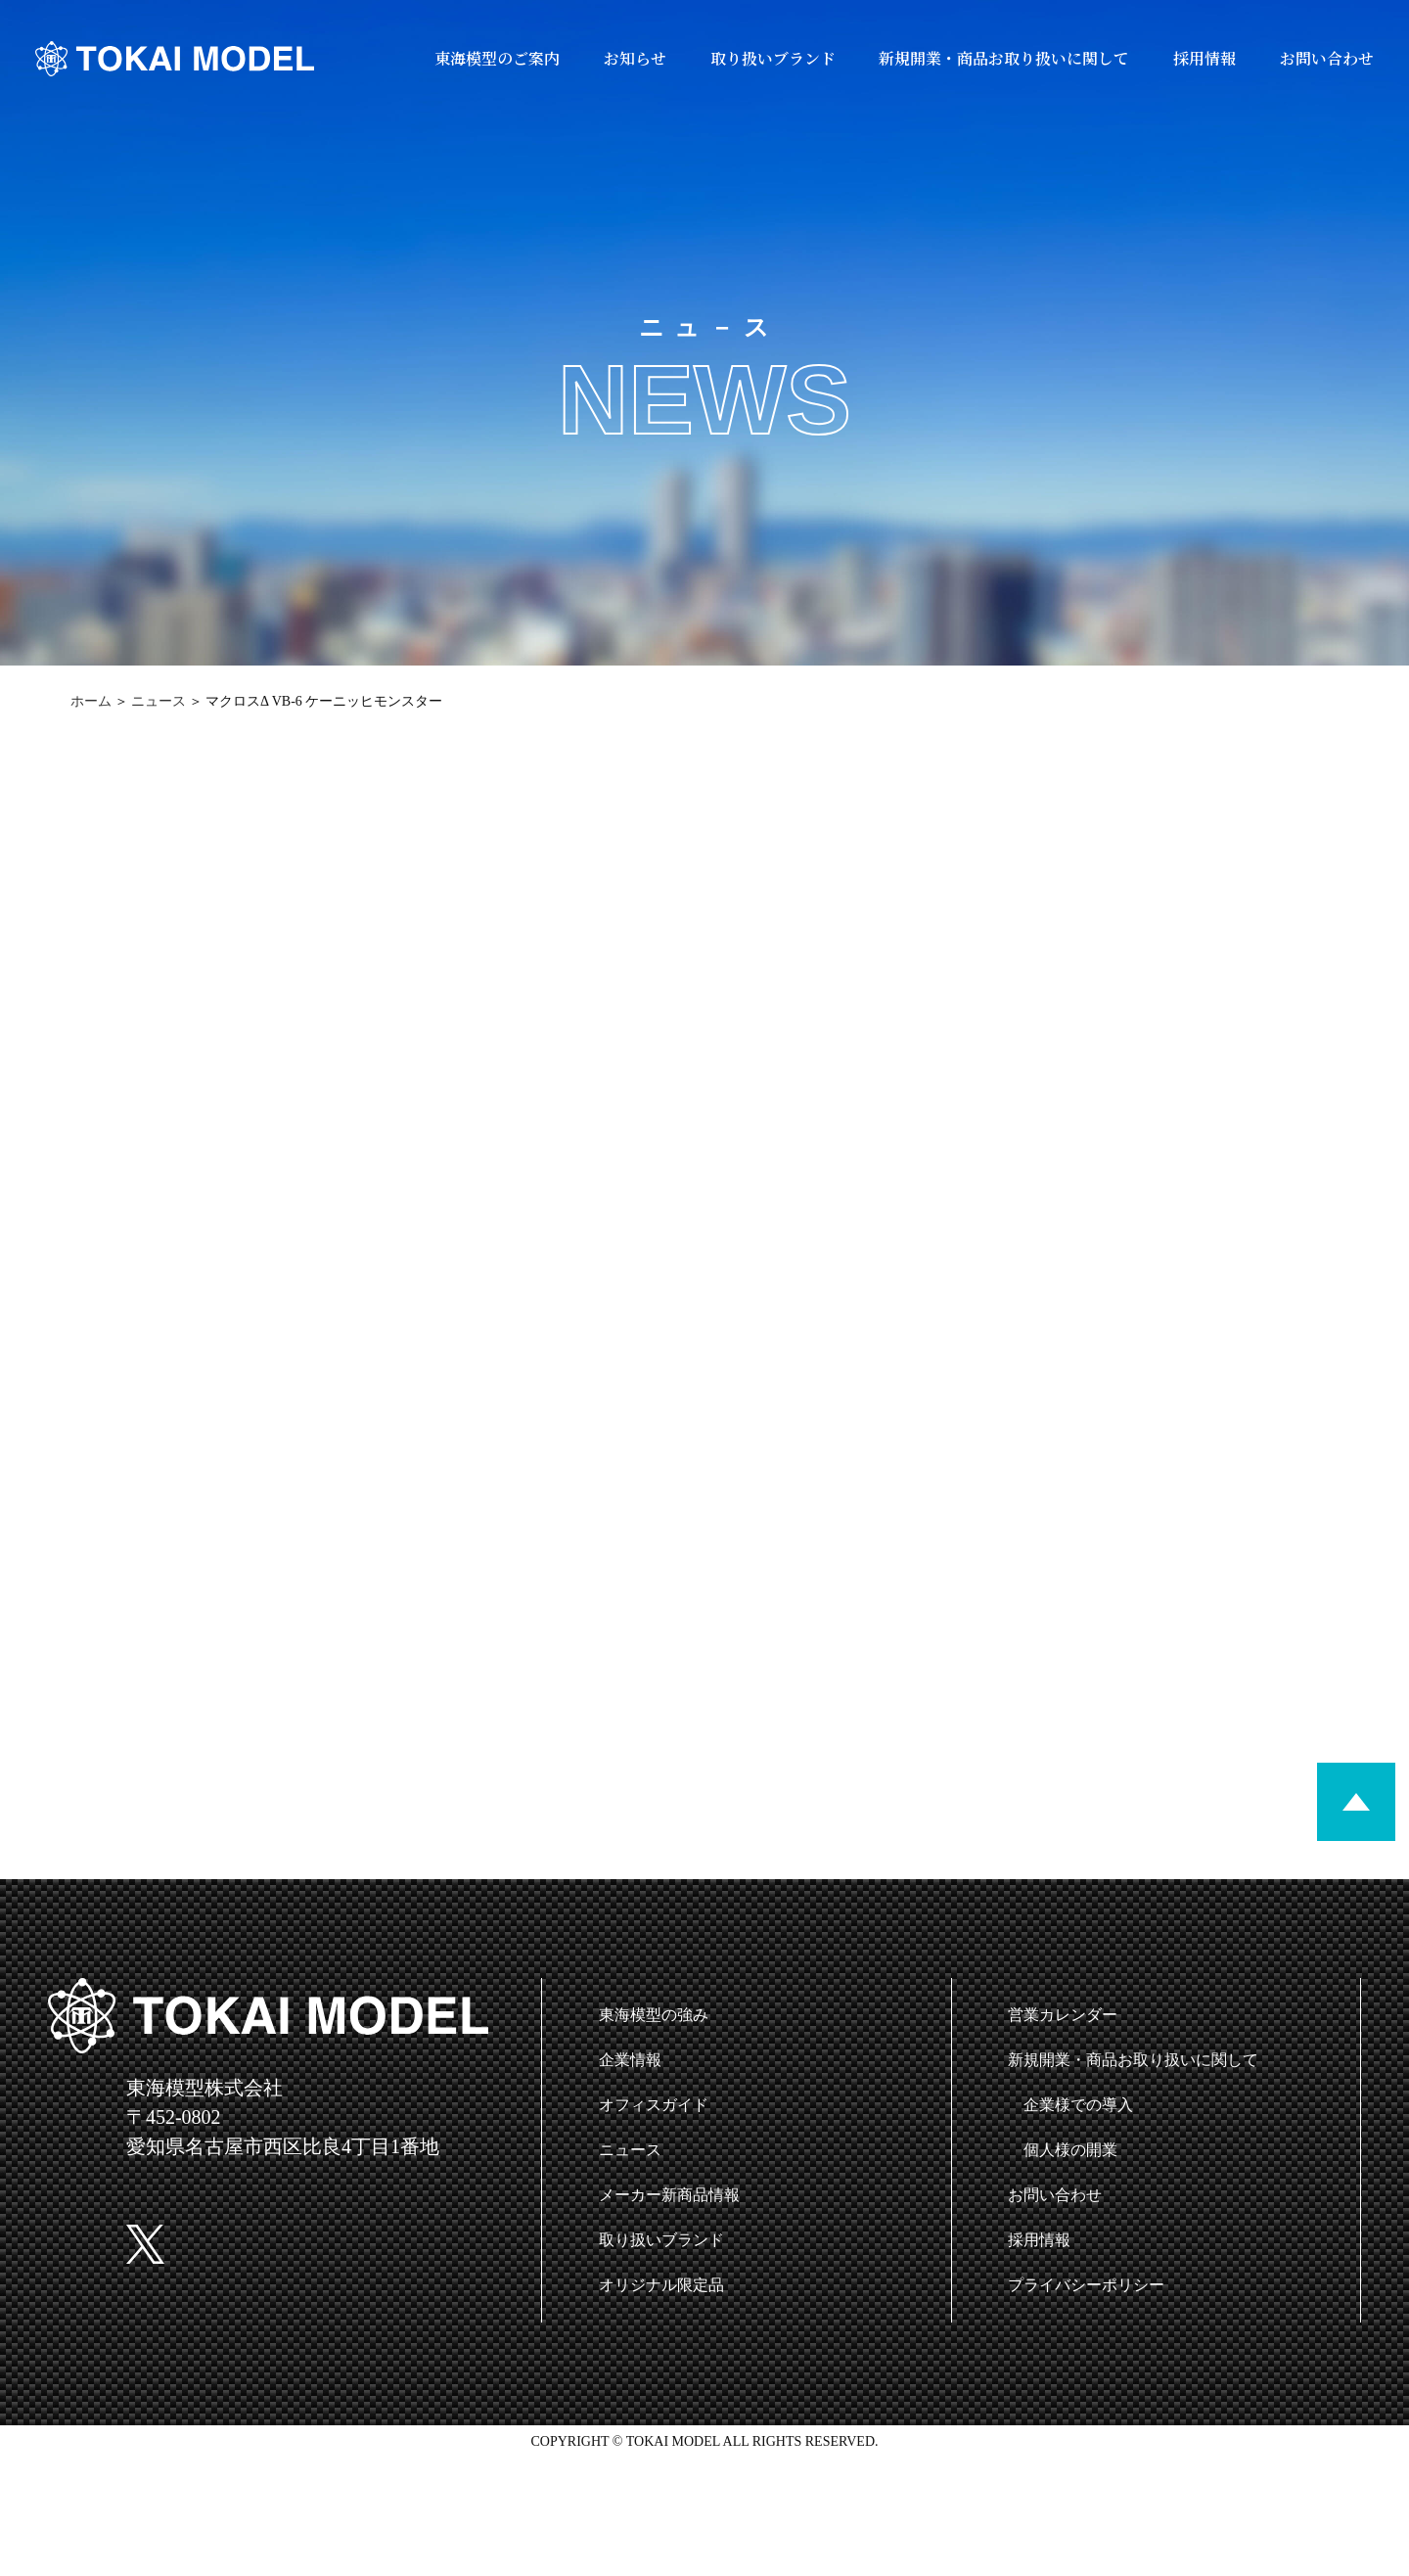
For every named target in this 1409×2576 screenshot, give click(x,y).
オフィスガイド (653, 2104)
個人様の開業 (1070, 2149)
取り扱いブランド (773, 59)
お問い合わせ (1327, 59)
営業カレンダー (1062, 2014)
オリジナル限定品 (661, 2285)
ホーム (91, 701)
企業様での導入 (1078, 2104)
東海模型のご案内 (497, 59)
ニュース (158, 701)
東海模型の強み (653, 2014)
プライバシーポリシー (1086, 2285)
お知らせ (635, 59)
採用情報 (1204, 59)
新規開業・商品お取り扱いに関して (1004, 59)
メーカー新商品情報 (669, 2194)
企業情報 (630, 2059)
